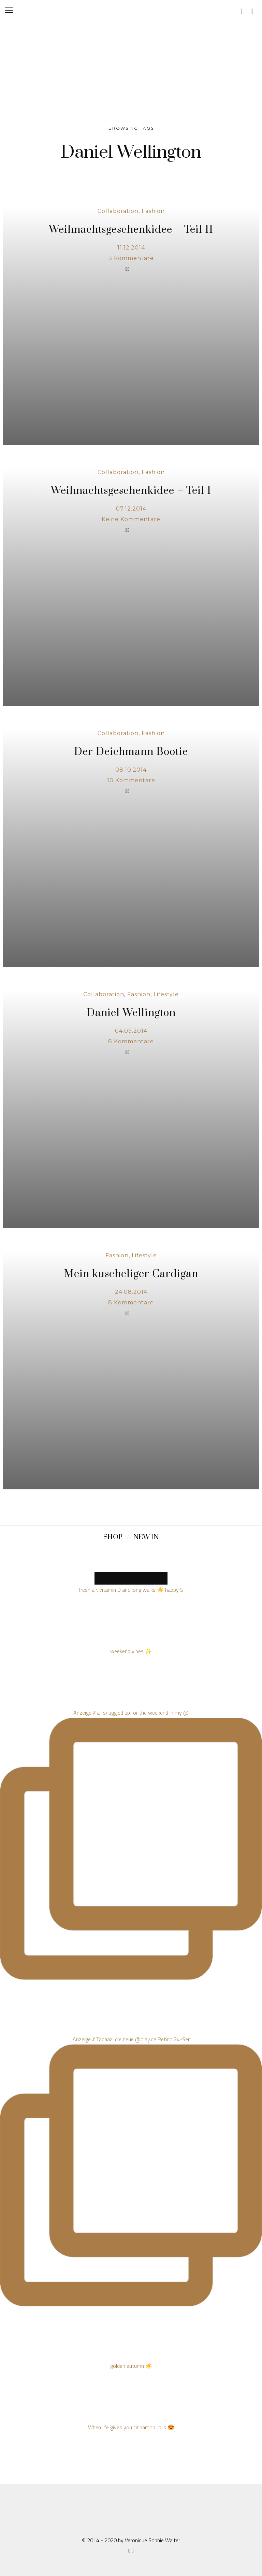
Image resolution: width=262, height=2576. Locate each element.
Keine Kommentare (131, 519)
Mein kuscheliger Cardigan (131, 1274)
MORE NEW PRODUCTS (131, 1578)
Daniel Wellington (131, 1012)
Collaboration (118, 211)
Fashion (153, 211)
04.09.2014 (131, 1031)
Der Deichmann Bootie (131, 751)
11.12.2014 (131, 247)
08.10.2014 (131, 770)
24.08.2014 (131, 1292)
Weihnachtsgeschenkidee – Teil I (131, 490)
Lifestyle (166, 994)
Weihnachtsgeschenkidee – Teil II (131, 229)
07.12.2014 (131, 508)
